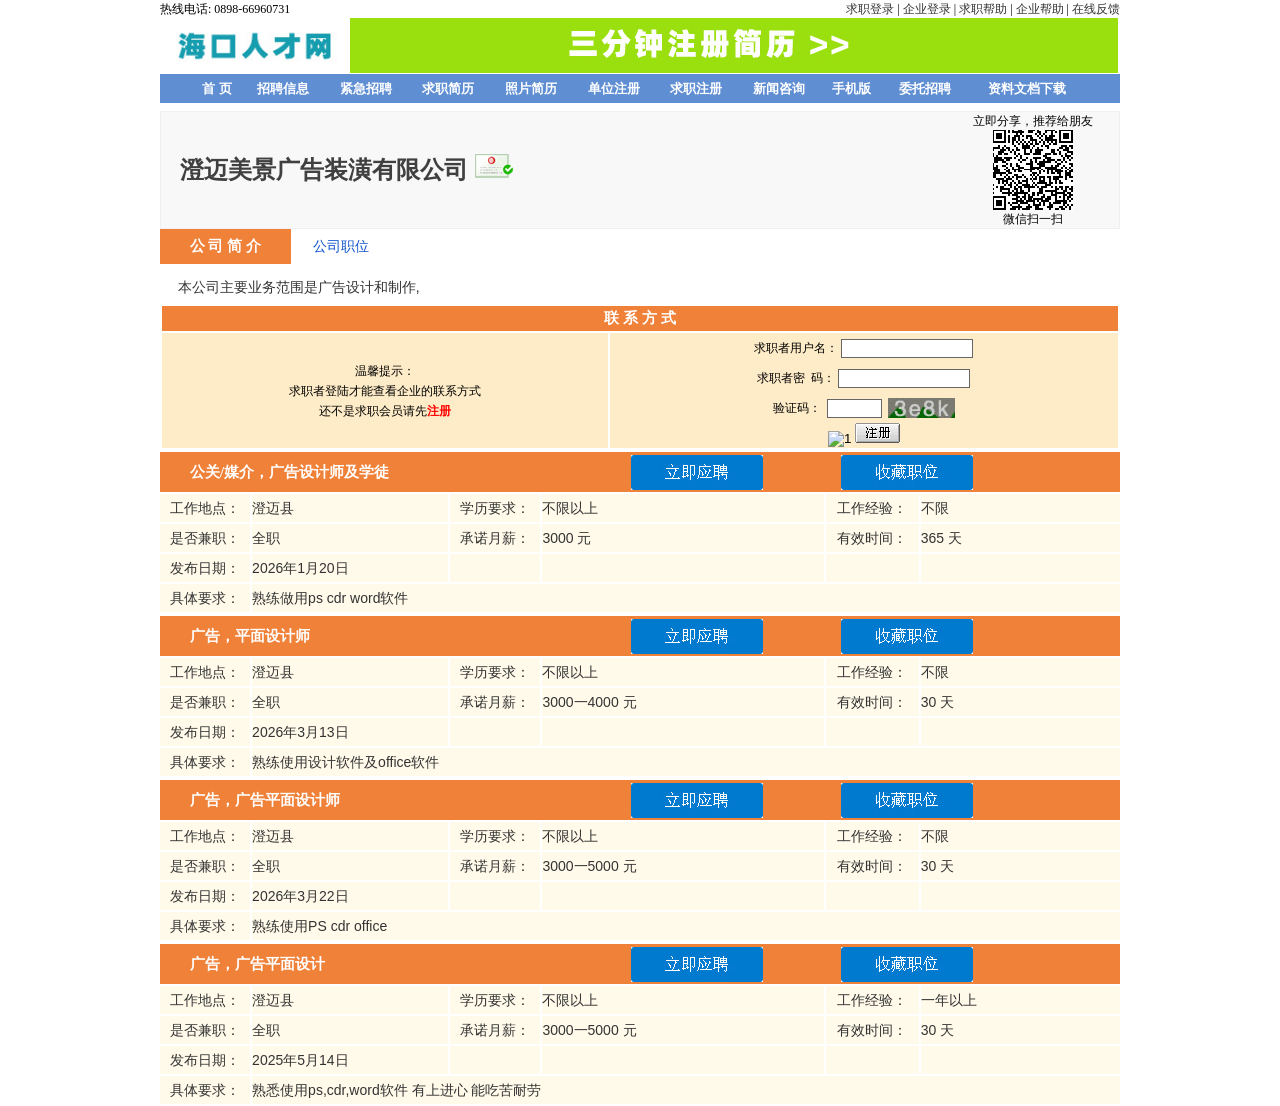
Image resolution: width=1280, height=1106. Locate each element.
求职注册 (696, 88)
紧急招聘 (366, 88)
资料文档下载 (1027, 88)
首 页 (217, 88)
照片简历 (531, 88)
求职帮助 (983, 9)
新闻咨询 (779, 88)
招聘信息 (283, 88)
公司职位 (341, 246)
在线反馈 (1096, 9)
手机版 (851, 88)
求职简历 (448, 88)
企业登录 (927, 9)
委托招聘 (925, 88)
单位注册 (614, 88)
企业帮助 (1040, 9)
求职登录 (870, 9)
